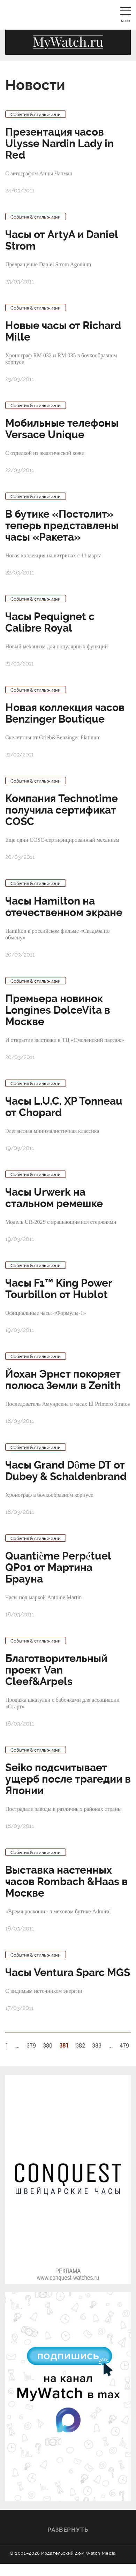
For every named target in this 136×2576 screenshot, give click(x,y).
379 (31, 2045)
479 (124, 2045)
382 (80, 2045)
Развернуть (67, 2529)
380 (47, 2045)
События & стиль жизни (35, 114)
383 (96, 2045)
